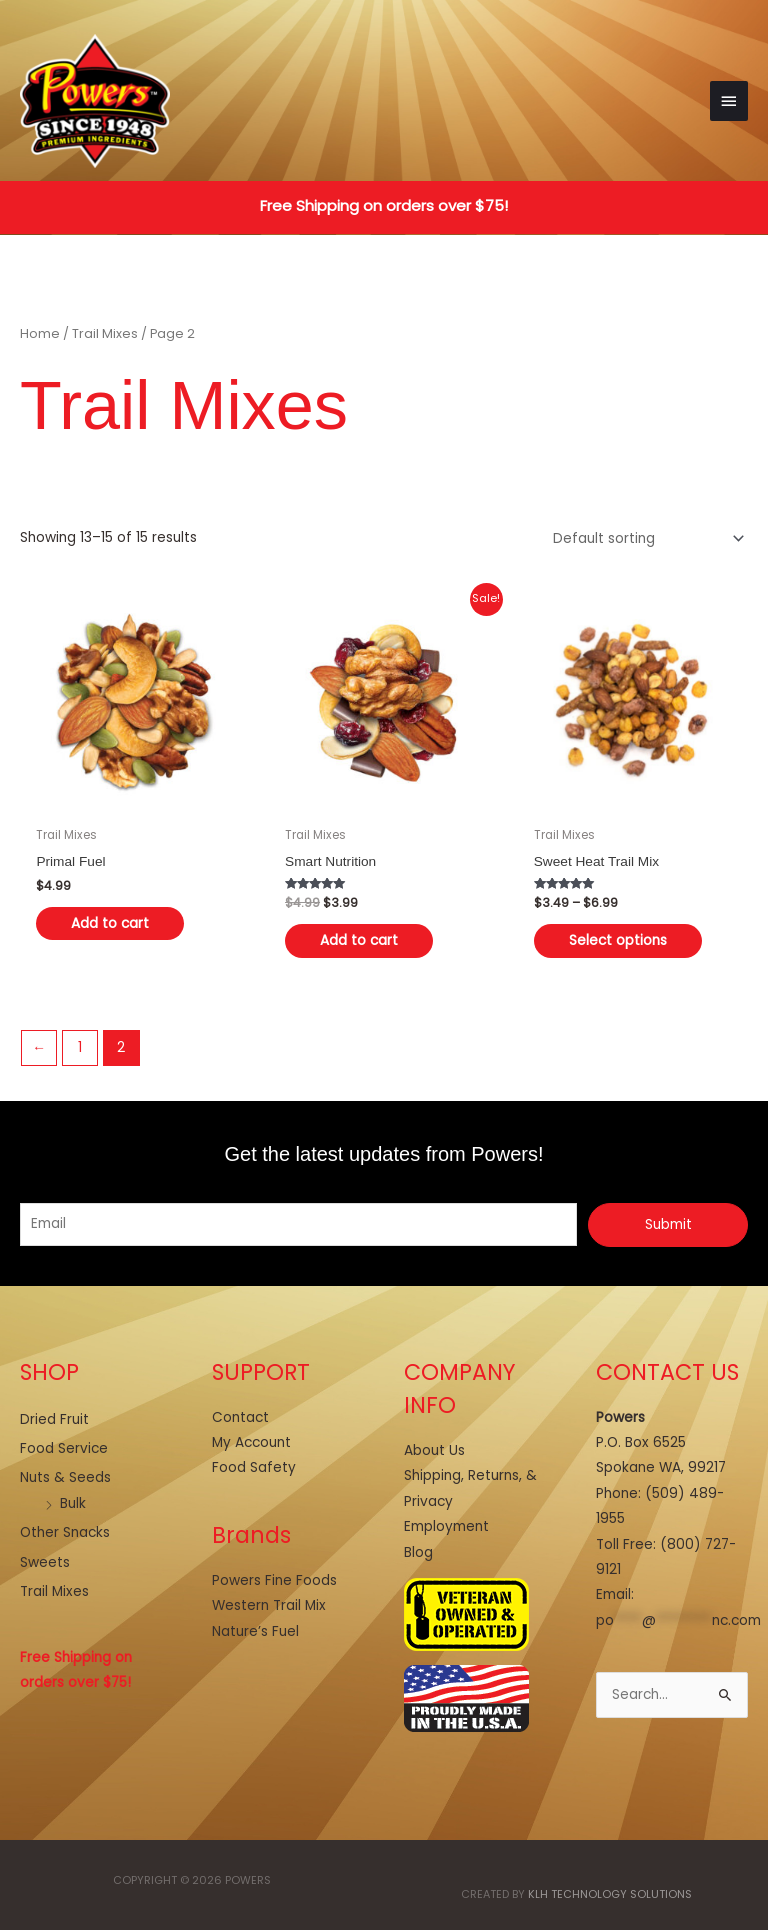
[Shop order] (645, 538)
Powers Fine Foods (274, 1580)
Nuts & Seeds (65, 1477)
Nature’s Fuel (255, 1631)
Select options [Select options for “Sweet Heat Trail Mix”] (618, 940)
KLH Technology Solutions (610, 1894)
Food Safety (254, 1467)
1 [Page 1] (80, 1047)
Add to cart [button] (110, 923)
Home (40, 333)
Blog (418, 1552)
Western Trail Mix (269, 1605)
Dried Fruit (54, 1419)
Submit (668, 1224)
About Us (434, 1450)
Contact (240, 1417)
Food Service (64, 1448)
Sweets (45, 1562)
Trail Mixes (105, 333)
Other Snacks (65, 1532)
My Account (251, 1442)
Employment (446, 1526)
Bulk (73, 1503)
